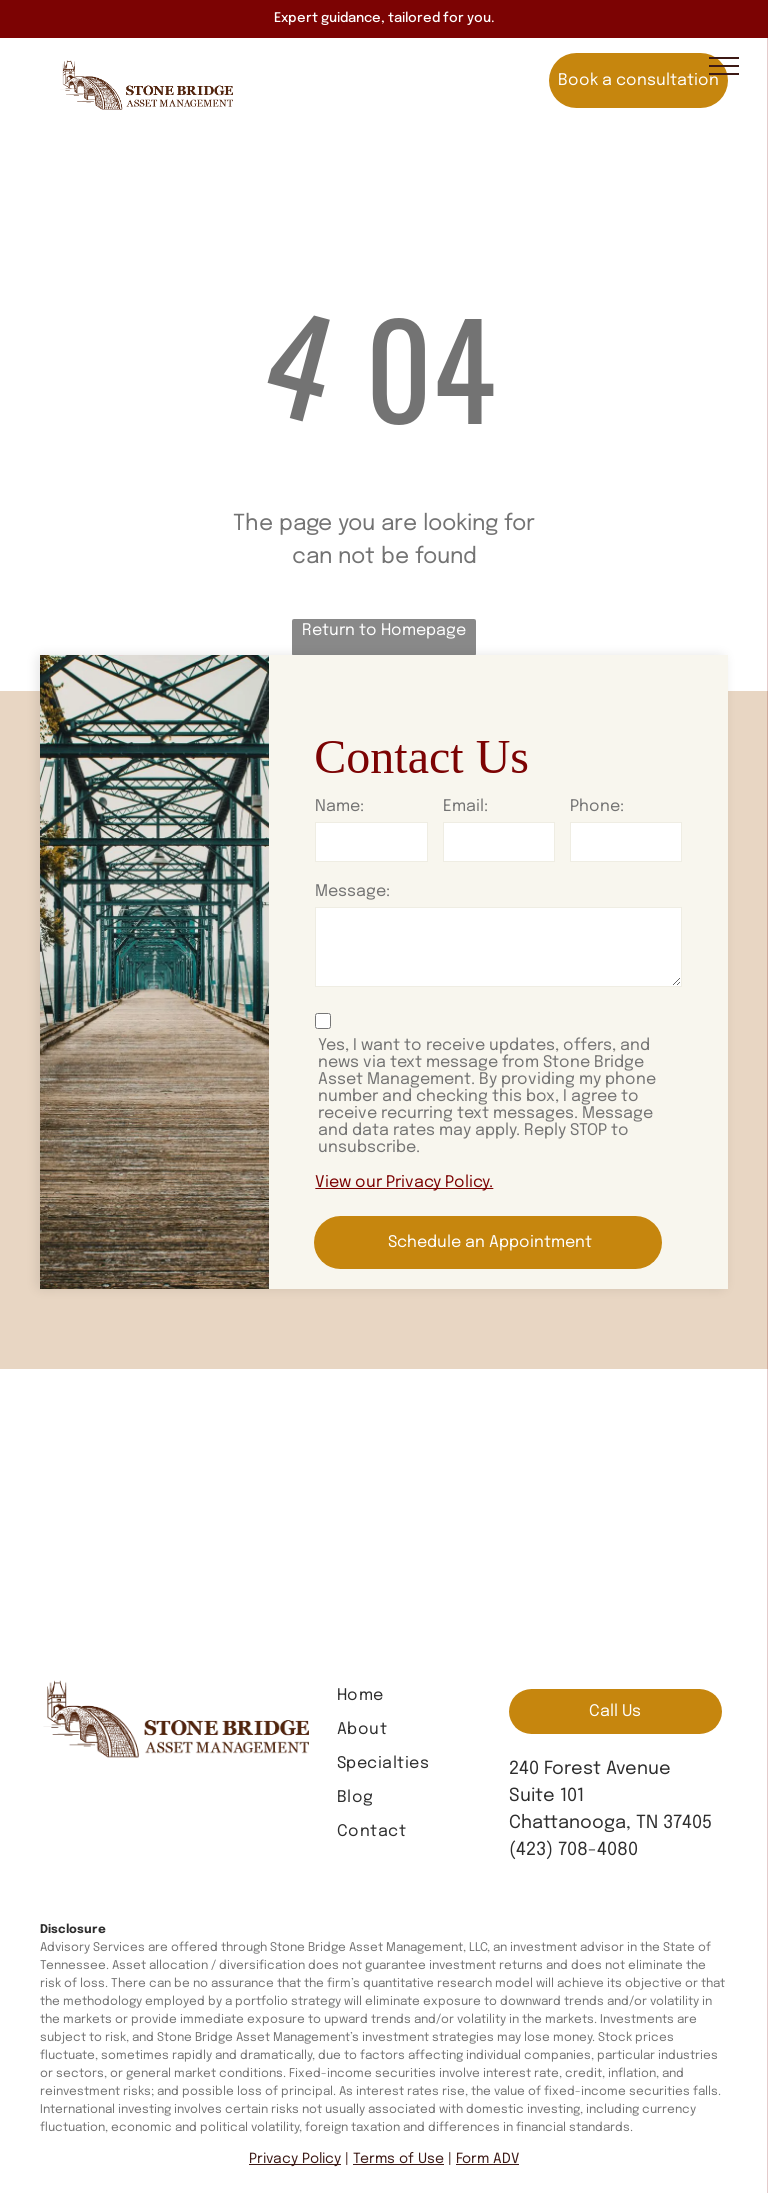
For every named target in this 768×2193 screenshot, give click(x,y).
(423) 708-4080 (573, 1850)
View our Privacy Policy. (404, 1182)
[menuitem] (413, 1696)
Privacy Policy (295, 2159)
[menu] (724, 66)
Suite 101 (546, 1796)
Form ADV (487, 2159)
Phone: (597, 806)
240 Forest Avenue (590, 1769)
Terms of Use (398, 2159)
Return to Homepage (384, 630)
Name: (339, 806)
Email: (465, 806)
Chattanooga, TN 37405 (610, 1823)
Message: (352, 891)
